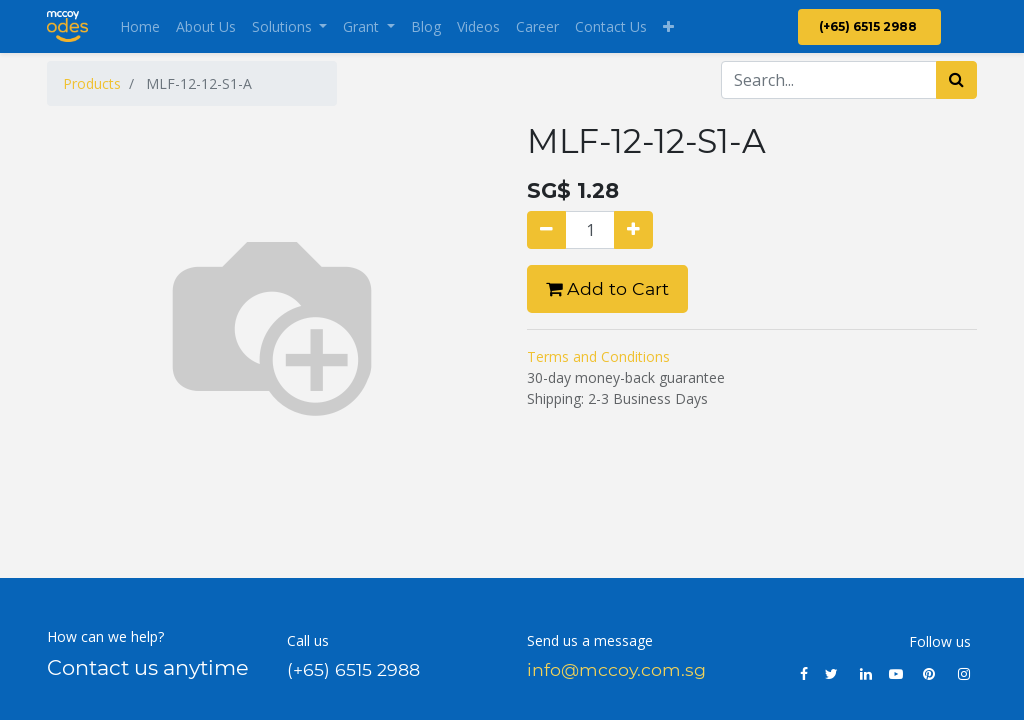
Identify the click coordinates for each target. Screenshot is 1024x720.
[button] (668, 26)
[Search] (956, 80)
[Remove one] (546, 230)
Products (92, 83)
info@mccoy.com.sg (616, 669)
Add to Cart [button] (607, 288)
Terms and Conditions (598, 356)
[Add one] (633, 230)
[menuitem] (140, 26)
